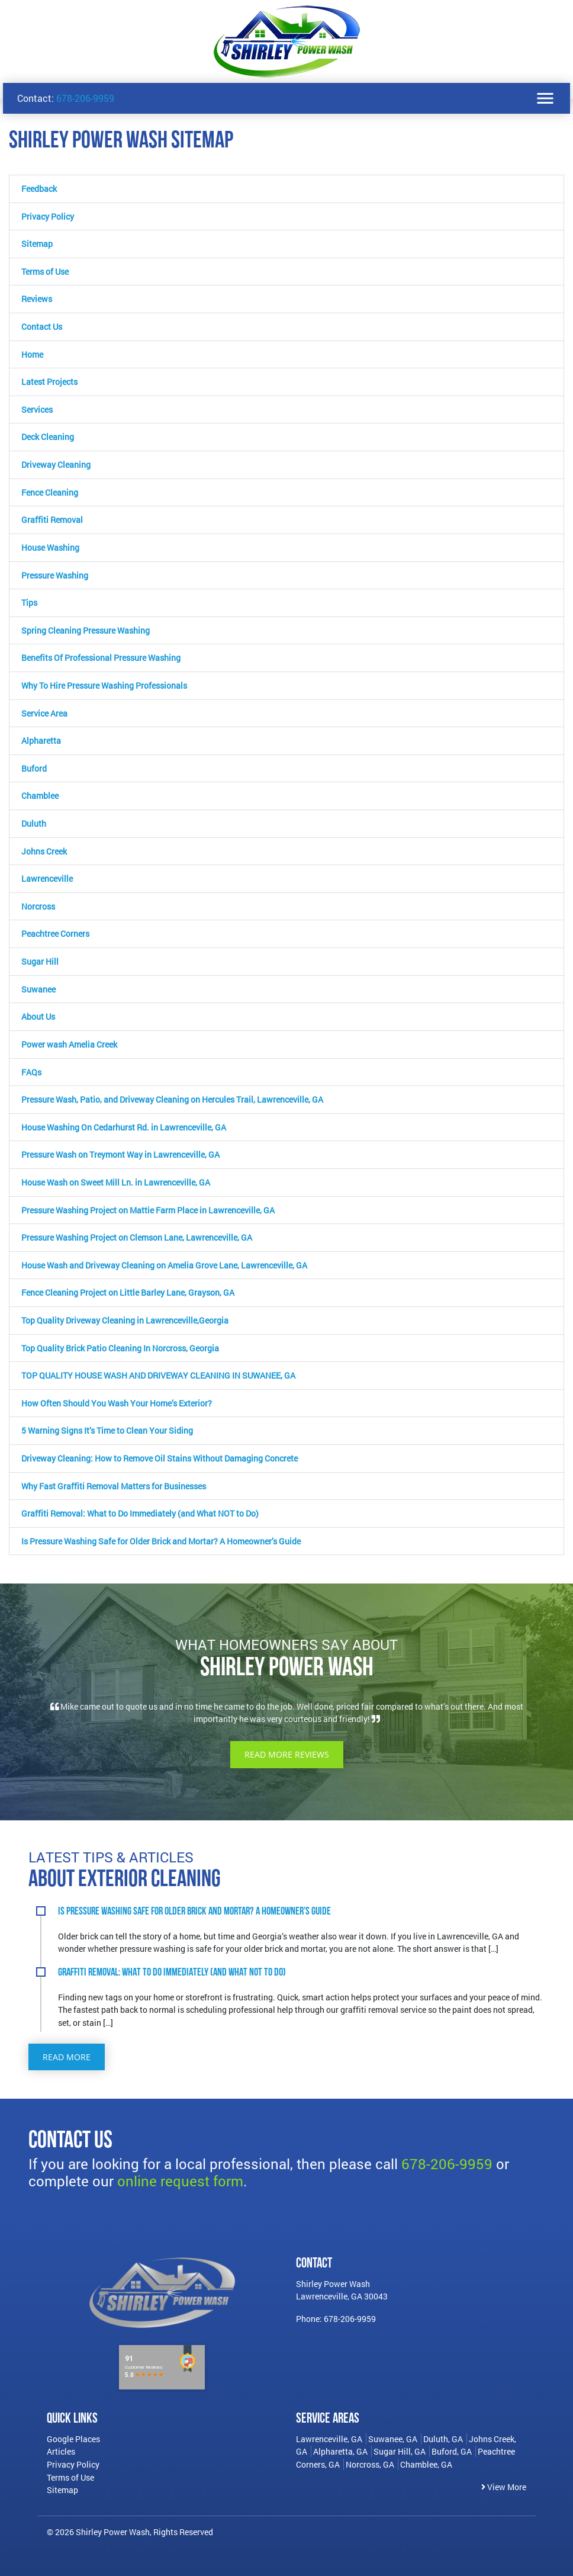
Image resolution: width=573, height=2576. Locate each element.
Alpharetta (41, 740)
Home (32, 354)
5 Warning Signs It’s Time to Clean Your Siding (107, 1430)
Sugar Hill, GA (400, 2451)
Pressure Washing (54, 575)
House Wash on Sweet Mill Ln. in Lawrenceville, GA (115, 1182)
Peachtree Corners (55, 933)
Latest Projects (49, 381)
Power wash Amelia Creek (69, 1044)
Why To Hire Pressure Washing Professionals (104, 685)
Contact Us (41, 326)
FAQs (31, 1072)
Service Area (44, 713)
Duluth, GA (443, 2439)
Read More (67, 2057)
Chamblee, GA (426, 2464)
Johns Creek (44, 851)
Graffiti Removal (52, 519)
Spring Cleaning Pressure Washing (85, 630)
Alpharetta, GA (340, 2451)
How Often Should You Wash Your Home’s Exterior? (116, 1403)
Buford (34, 768)
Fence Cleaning (49, 492)
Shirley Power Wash (113, 2532)
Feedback (39, 188)
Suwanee (38, 989)
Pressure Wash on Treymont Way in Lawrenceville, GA (120, 1154)
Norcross (38, 906)
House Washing (50, 547)
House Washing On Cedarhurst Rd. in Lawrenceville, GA (123, 1127)
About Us (38, 1016)
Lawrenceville (47, 878)
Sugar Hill (40, 961)
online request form (180, 2181)
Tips (29, 602)
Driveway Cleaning (56, 464)
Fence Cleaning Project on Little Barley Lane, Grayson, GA (127, 1292)
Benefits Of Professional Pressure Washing (101, 657)
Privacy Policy (47, 216)
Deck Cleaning (47, 436)
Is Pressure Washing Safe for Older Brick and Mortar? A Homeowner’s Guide (161, 1541)
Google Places (73, 2439)
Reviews (36, 298)
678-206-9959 (85, 98)
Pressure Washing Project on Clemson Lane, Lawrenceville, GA (136, 1237)
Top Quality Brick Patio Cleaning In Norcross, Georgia (120, 1348)
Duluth (33, 823)
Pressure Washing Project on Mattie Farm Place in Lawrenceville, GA (148, 1210)
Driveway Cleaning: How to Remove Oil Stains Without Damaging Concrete (159, 1458)
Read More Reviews (286, 1754)
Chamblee (40, 795)
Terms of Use (45, 271)
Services (37, 409)
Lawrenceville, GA (329, 2439)
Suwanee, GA (392, 2439)
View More (503, 2487)
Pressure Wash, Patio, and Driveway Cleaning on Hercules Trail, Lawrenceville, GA (172, 1099)
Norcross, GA (370, 2464)
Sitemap (37, 243)
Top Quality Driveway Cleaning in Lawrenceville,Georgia (124, 1320)
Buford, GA (452, 2451)
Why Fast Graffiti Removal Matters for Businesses (113, 1486)
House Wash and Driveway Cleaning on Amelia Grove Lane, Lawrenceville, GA (164, 1265)
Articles (61, 2451)
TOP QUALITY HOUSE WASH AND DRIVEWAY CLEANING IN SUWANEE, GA (158, 1375)
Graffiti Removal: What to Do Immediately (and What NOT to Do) (140, 1513)
